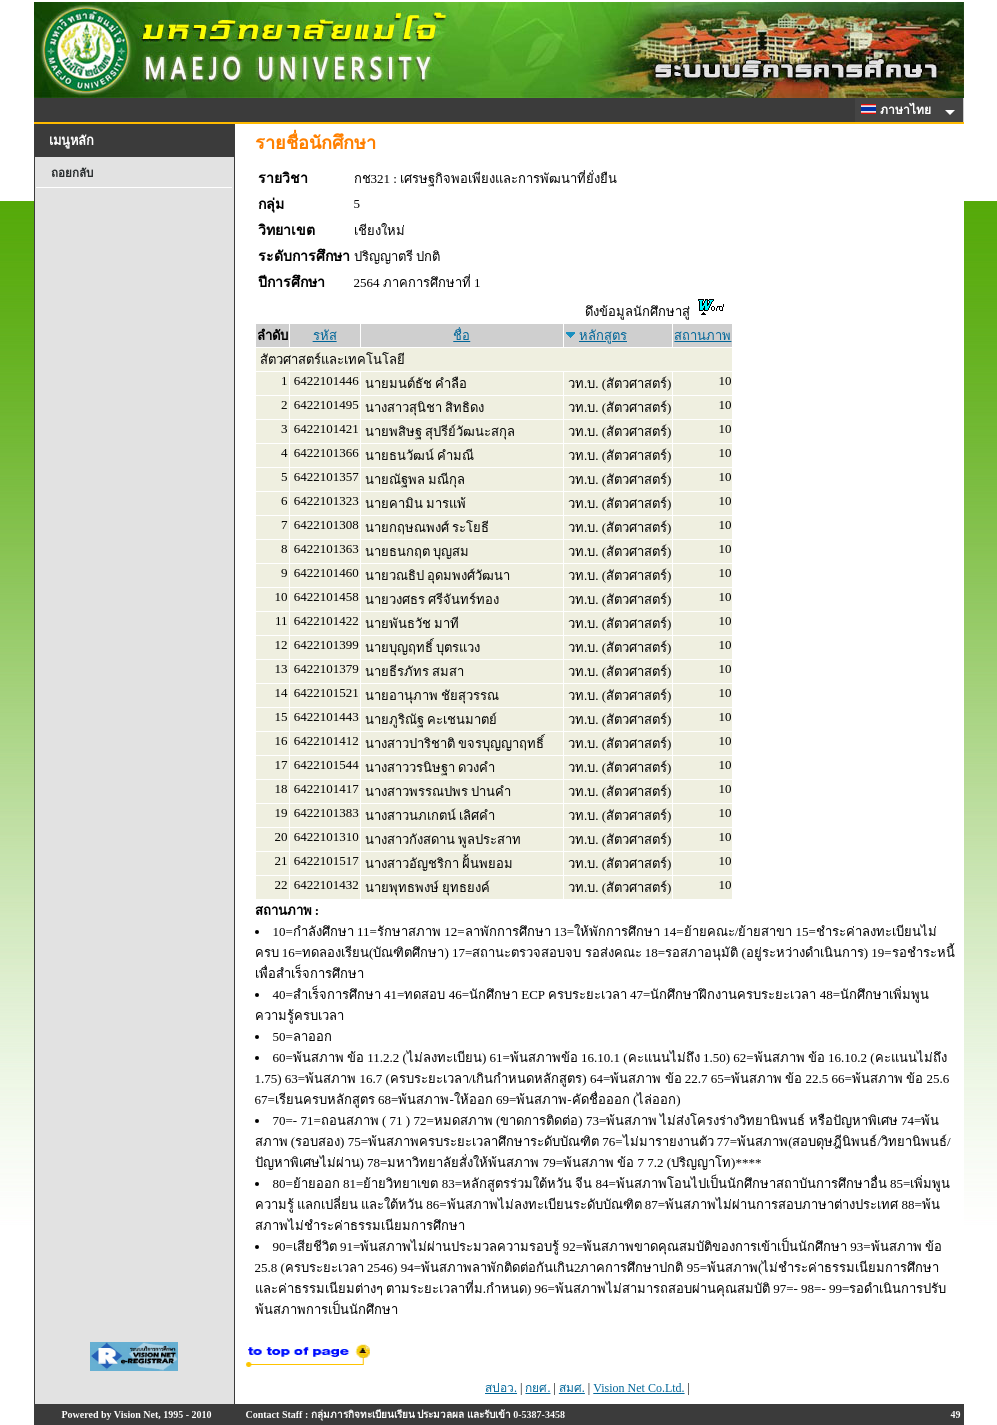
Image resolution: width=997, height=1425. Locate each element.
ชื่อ (461, 335)
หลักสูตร (603, 335)
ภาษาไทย (899, 110)
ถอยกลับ (72, 173)
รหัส (325, 335)
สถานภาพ (702, 335)
